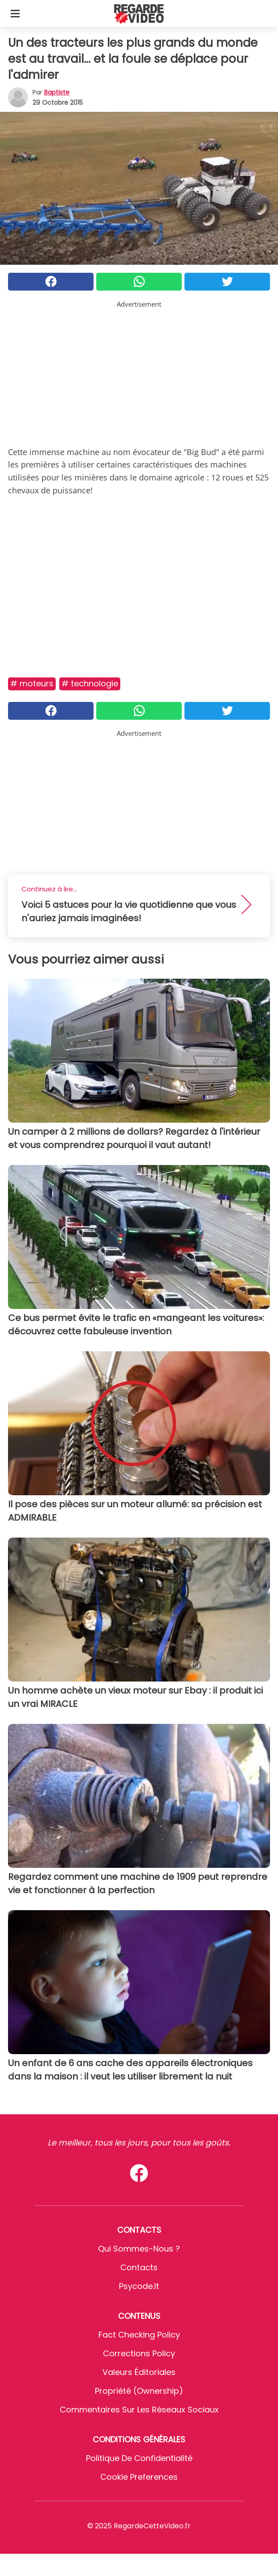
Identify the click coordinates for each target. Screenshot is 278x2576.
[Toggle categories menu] (15, 13)
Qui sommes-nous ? (139, 2248)
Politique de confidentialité (139, 2458)
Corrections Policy (139, 2353)
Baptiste (57, 92)
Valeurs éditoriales (139, 2372)
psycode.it (139, 2286)
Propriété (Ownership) (139, 2390)
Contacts (139, 2267)
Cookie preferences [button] (139, 2476)
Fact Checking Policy (139, 2334)
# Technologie (89, 683)
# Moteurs (31, 683)
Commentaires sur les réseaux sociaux (139, 2409)
